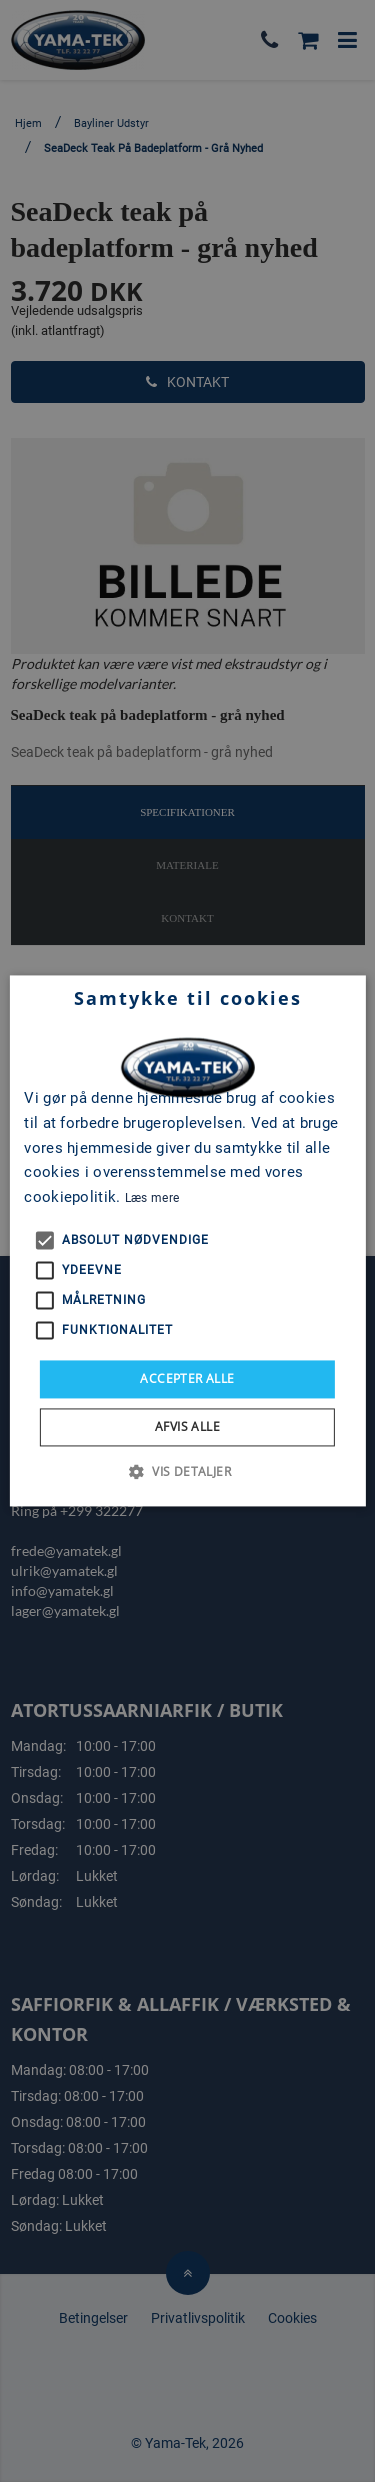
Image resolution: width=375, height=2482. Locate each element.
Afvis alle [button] (187, 1427)
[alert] (187, 1241)
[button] (187, 1472)
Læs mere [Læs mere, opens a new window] (152, 1198)
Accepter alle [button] (187, 1378)
